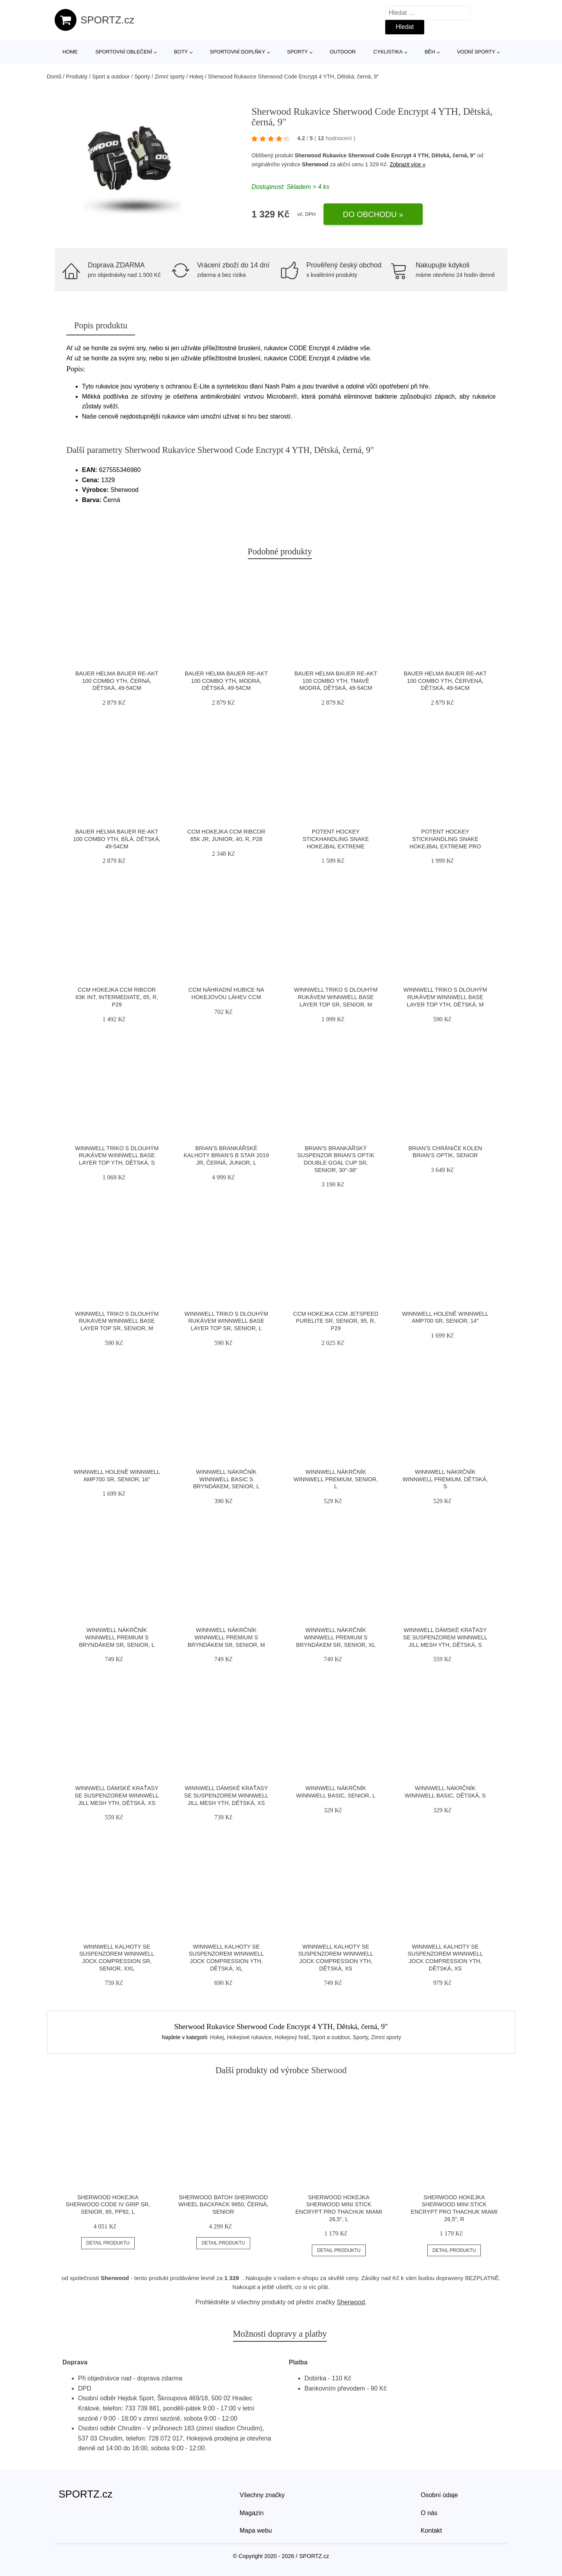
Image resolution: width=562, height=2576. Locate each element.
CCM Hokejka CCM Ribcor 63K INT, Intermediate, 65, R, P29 (116, 997)
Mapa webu (256, 2530)
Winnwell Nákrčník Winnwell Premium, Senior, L (335, 1479)
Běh (430, 52)
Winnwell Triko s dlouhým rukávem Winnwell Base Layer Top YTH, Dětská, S (116, 1155)
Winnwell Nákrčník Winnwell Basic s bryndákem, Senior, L (226, 1479)
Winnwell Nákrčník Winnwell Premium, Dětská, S (445, 1479)
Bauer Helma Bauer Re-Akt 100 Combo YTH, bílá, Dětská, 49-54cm (116, 838)
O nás (429, 2513)
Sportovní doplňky (237, 52)
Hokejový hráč (292, 2037)
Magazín (251, 2513)
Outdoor (343, 52)
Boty (181, 52)
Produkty (76, 76)
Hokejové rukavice (249, 2037)
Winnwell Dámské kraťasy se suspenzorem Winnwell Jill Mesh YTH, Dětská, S (445, 1637)
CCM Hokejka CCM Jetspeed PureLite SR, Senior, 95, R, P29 (335, 1321)
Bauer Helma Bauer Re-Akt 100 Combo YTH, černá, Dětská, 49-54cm (116, 680)
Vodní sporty (476, 52)
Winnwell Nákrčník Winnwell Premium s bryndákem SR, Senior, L (117, 1637)
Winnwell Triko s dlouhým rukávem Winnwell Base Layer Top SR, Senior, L (226, 1321)
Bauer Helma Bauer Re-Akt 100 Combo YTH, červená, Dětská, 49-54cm (445, 680)
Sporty (297, 52)
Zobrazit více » (407, 164)
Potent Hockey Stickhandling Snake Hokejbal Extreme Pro (445, 838)
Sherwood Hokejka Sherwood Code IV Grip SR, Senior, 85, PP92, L (108, 2204)
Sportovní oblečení (123, 52)
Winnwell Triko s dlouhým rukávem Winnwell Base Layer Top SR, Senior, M (335, 997)
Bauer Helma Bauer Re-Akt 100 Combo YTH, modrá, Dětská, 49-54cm (226, 680)
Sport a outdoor (111, 76)
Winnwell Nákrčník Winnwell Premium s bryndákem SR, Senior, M (226, 1637)
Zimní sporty (170, 76)
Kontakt (431, 2530)
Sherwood (315, 164)
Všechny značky (262, 2495)
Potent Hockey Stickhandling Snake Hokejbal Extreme (335, 838)
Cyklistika (388, 52)
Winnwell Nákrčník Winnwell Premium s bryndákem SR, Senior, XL (335, 1637)
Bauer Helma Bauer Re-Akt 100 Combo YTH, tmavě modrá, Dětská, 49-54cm (335, 680)
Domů (54, 76)
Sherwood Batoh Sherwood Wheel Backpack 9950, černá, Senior (223, 2204)
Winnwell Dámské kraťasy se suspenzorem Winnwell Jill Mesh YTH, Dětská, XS (117, 1795)
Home (70, 52)
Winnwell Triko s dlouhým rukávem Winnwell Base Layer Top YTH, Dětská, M (445, 997)
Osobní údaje (439, 2495)
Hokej (196, 76)
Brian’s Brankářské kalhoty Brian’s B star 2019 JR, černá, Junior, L (226, 1155)
